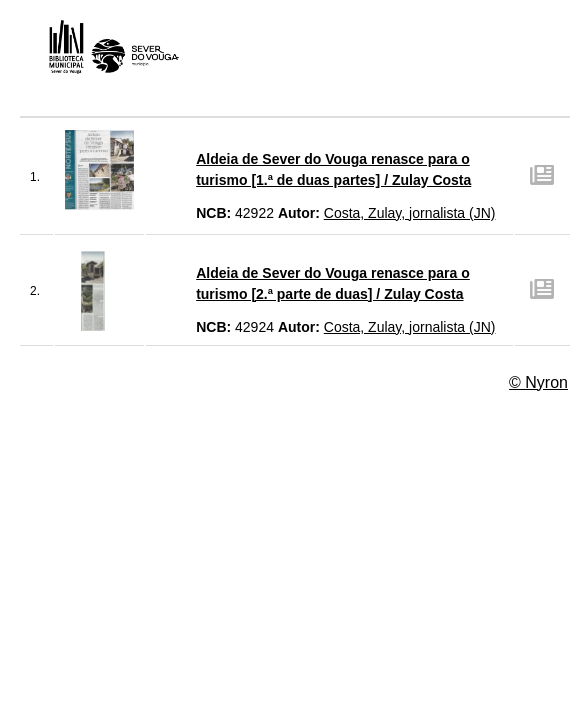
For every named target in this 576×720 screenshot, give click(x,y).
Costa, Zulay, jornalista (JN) (410, 213)
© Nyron (538, 382)
